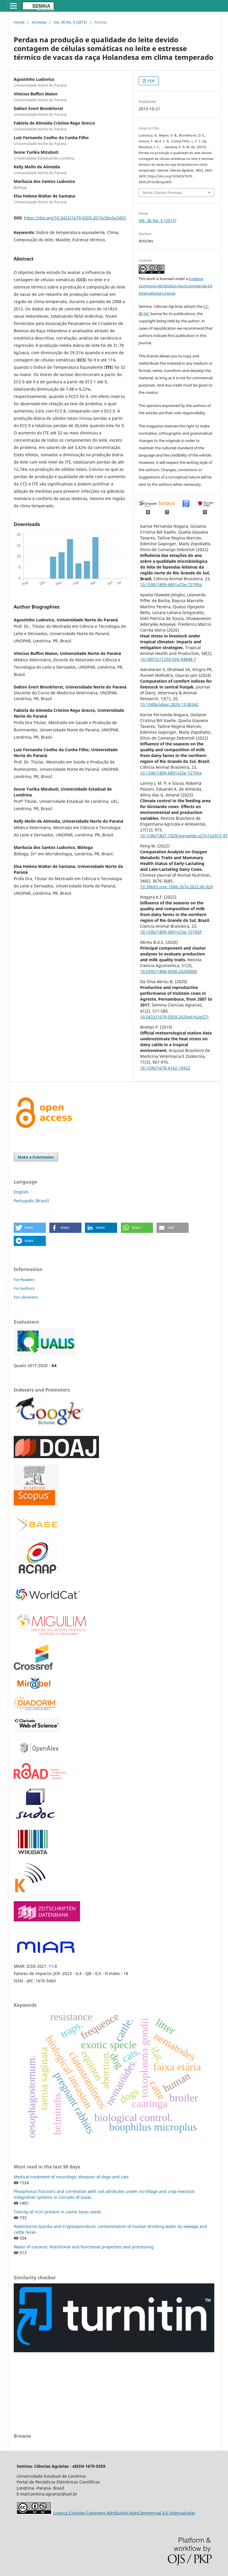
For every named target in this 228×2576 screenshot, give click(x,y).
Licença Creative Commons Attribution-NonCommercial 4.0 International (124, 2513)
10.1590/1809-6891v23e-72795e (171, 773)
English (21, 1192)
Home (19, 22)
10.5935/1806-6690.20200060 (168, 971)
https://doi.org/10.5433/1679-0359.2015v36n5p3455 (75, 218)
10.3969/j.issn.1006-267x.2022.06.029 (176, 886)
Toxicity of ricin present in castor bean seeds (57, 2212)
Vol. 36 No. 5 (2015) (70, 22)
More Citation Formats (162, 192)
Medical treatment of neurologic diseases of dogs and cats (71, 2177)
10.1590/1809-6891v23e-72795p (171, 584)
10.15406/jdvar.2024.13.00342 (169, 704)
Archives (39, 22)
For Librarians (26, 1297)
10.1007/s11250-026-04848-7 (168, 659)
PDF (151, 80)
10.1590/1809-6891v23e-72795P (171, 932)
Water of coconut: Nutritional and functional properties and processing (84, 2247)
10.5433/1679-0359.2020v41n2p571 (174, 1017)
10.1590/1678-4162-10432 (165, 1068)
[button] (30, 1228)
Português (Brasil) (31, 1200)
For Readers (24, 1279)
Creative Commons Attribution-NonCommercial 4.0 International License (175, 286)
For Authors (24, 1288)
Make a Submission (36, 1157)
